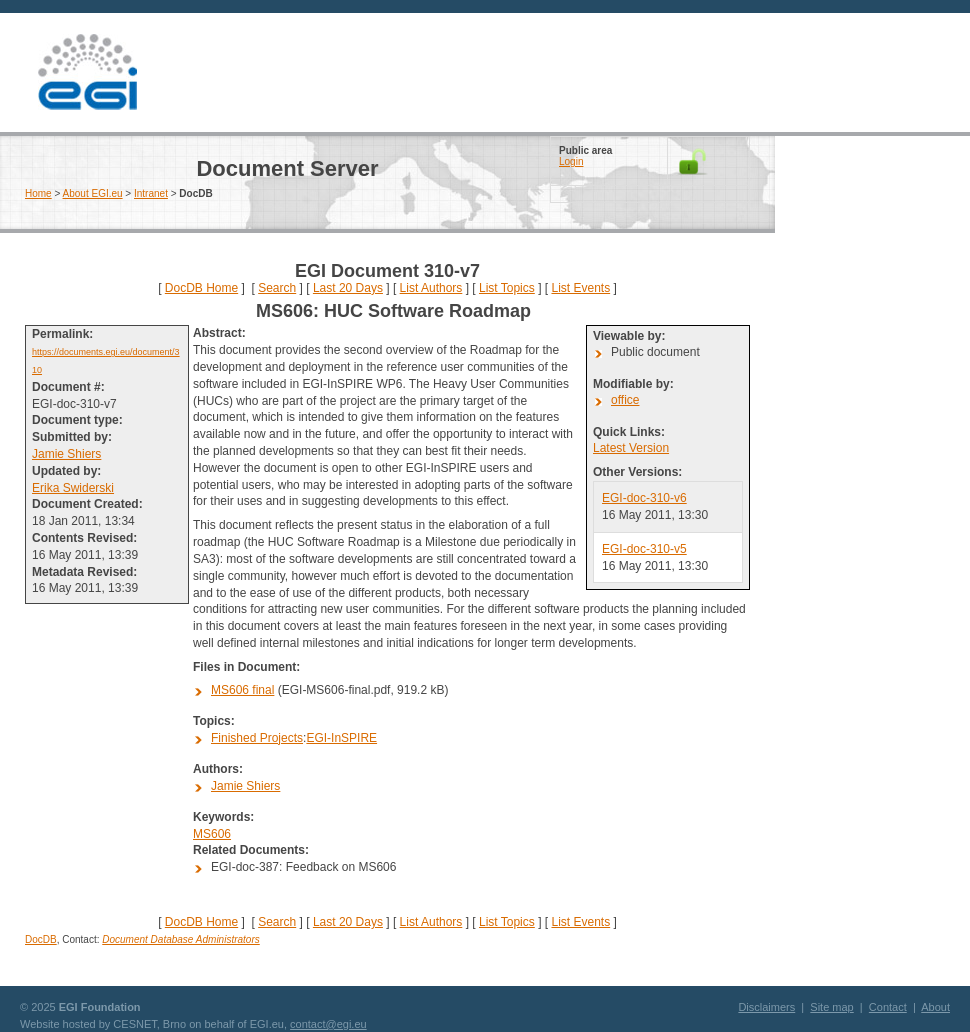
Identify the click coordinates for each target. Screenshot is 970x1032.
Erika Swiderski (73, 488)
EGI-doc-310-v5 (644, 549)
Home (38, 193)
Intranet (151, 193)
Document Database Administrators (180, 939)
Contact (888, 1007)
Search (277, 288)
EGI (87, 72)
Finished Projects (257, 738)
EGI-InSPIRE (341, 738)
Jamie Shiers (66, 454)
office (625, 400)
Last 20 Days (348, 288)
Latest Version (631, 448)
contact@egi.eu (328, 1024)
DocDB (41, 939)
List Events (580, 288)
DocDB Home (201, 288)
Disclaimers (766, 1007)
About (935, 1007)
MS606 (212, 834)
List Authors (431, 288)
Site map (831, 1007)
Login (571, 161)
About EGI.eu (93, 193)
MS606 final (242, 690)
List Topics (507, 288)
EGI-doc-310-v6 (644, 498)
